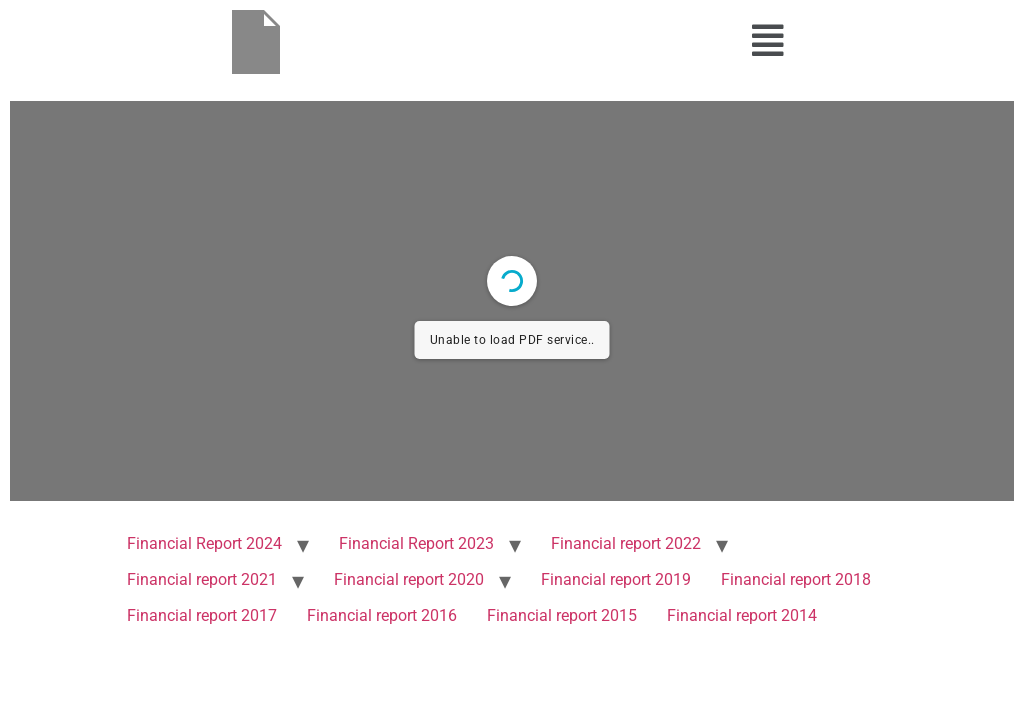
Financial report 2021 (202, 579)
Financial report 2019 (616, 579)
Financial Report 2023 (416, 543)
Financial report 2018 (796, 579)
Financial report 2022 (626, 543)
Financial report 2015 (562, 615)
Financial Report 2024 (204, 543)
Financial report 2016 (382, 615)
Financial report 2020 (409, 579)
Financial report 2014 (742, 615)
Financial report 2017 (202, 615)
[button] (767, 41)
